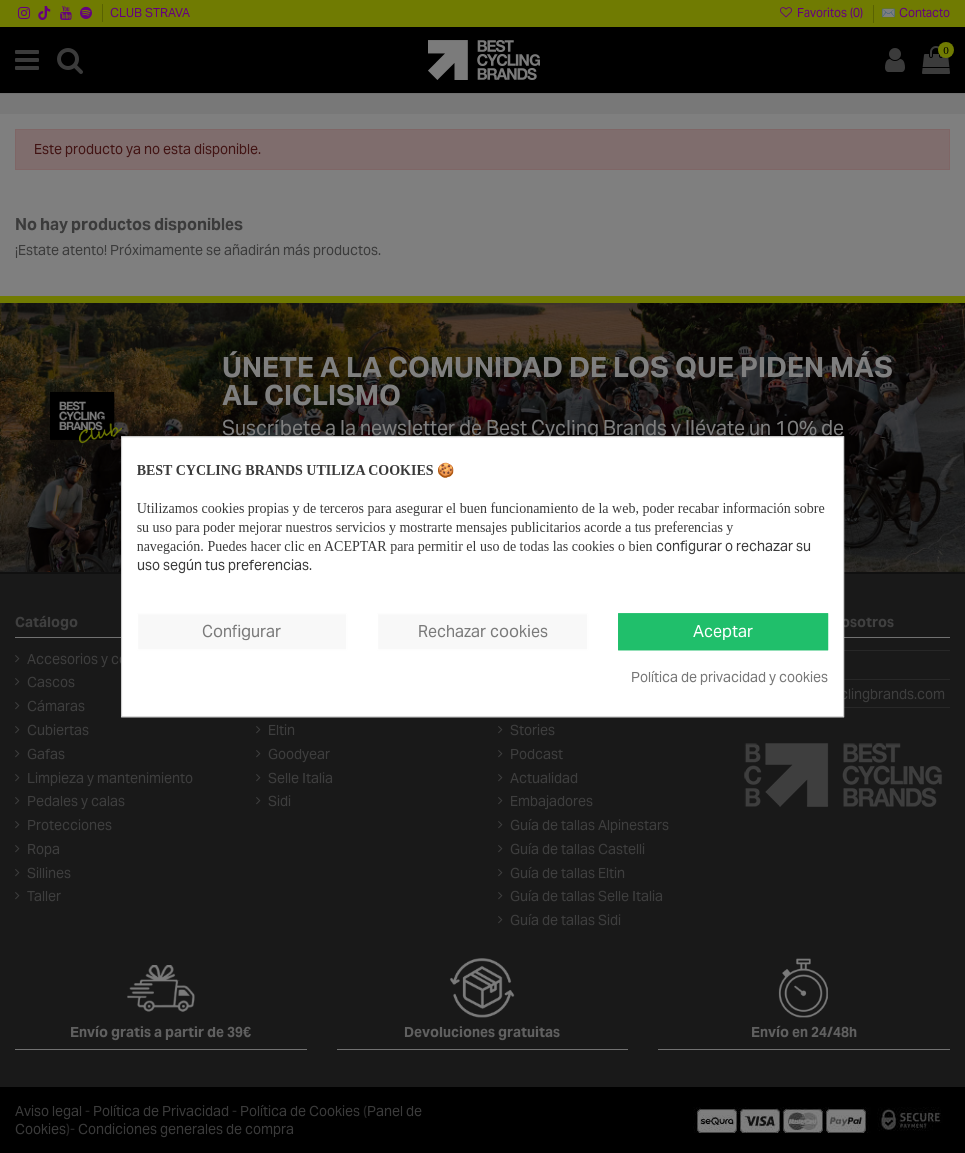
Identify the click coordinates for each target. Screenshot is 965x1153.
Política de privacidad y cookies (729, 677)
